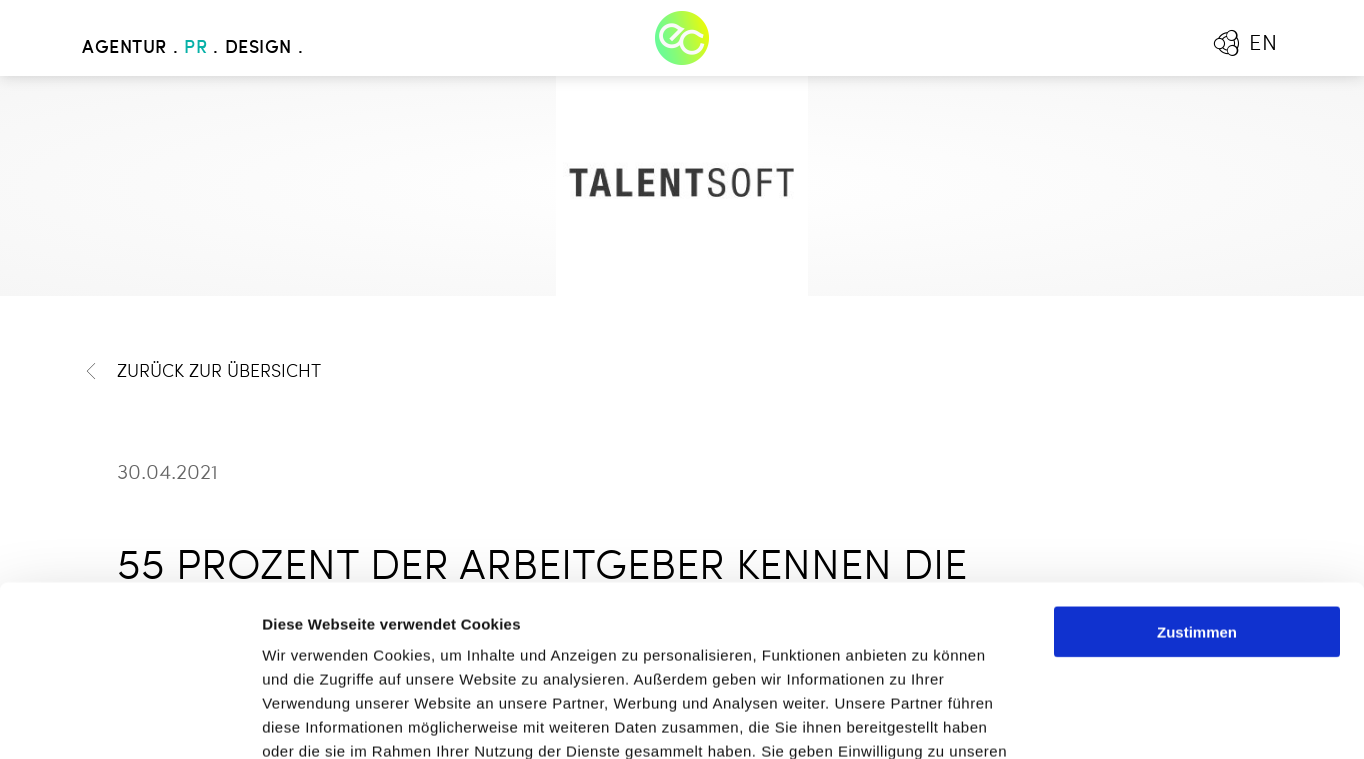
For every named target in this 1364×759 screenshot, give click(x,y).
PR (195, 48)
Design (258, 48)
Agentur (124, 48)
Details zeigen (1063, 719)
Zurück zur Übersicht (201, 371)
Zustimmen (1197, 471)
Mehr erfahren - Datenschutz (370, 638)
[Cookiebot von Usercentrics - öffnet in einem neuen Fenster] (129, 720)
